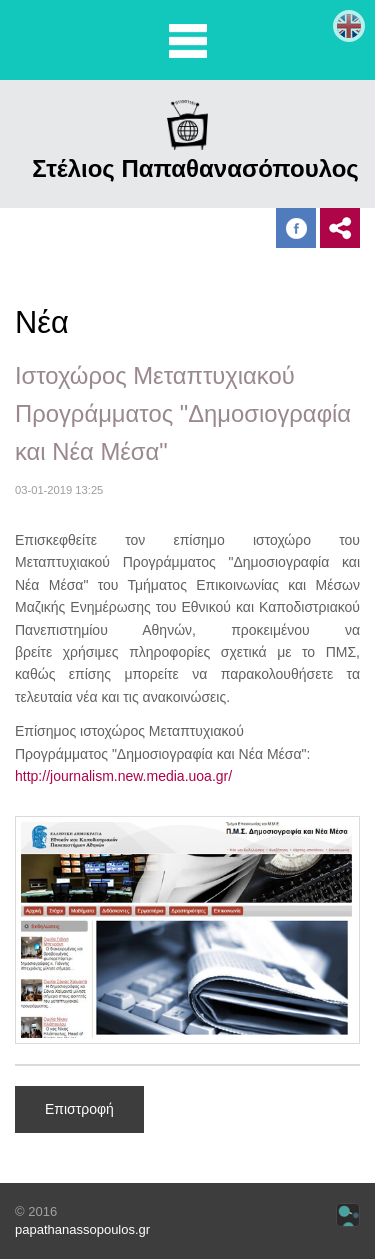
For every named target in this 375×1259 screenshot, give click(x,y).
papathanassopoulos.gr (82, 1229)
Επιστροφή (79, 1109)
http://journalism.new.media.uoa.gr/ (123, 776)
